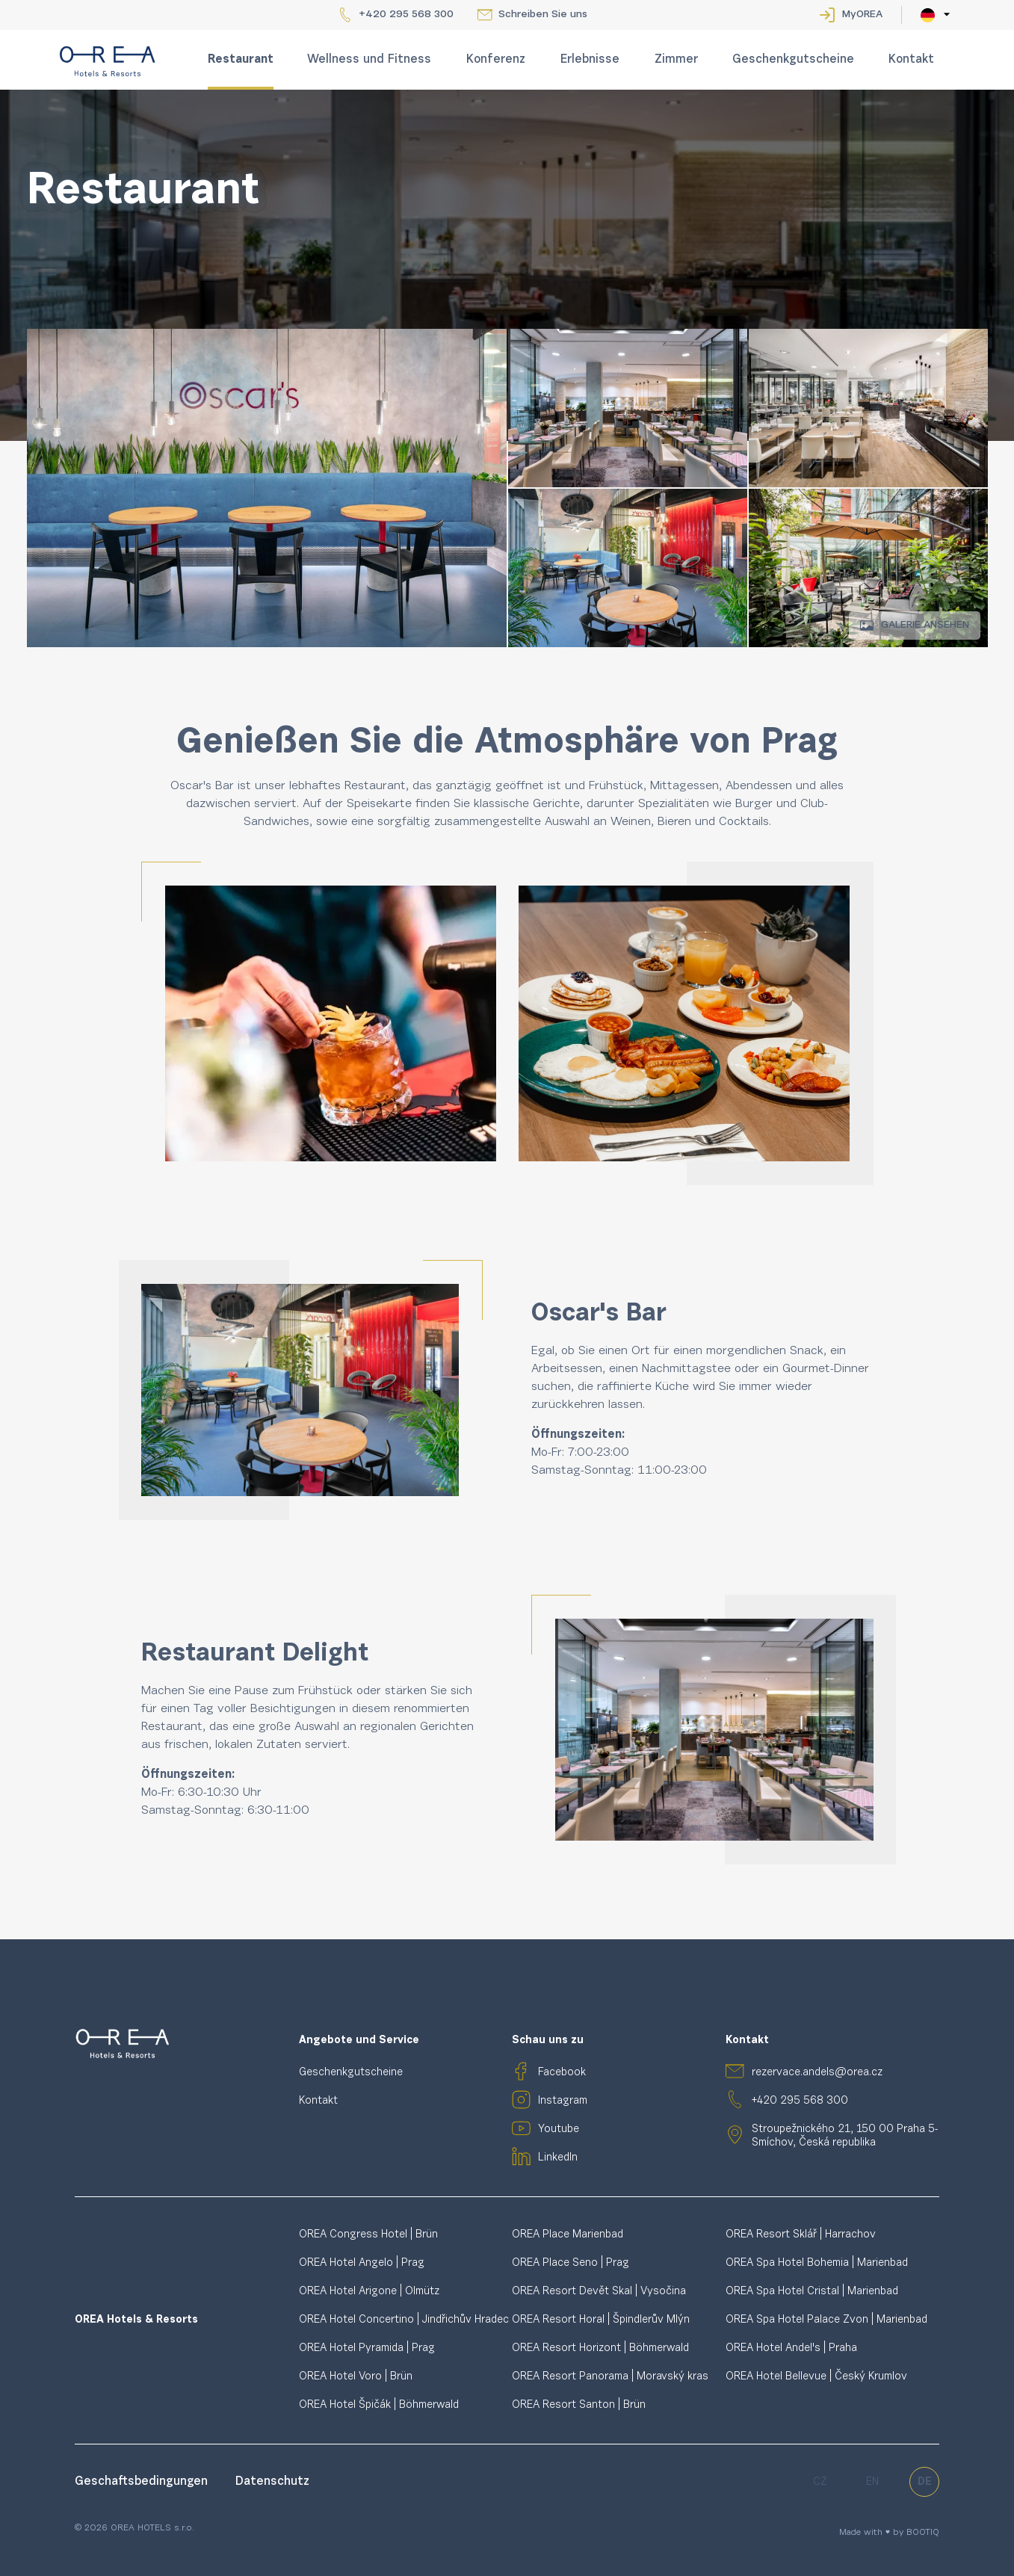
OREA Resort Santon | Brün (579, 2405)
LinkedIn (558, 2157)
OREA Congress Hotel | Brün (368, 2234)
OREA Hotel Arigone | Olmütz (369, 2291)
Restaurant (240, 60)
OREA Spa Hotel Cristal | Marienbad (812, 2291)
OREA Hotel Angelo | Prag (361, 2263)
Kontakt (911, 60)
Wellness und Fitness (369, 60)
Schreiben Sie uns (542, 15)
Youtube (558, 2129)
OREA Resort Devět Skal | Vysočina (599, 2291)
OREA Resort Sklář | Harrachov (801, 2234)
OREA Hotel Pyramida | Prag (367, 2348)
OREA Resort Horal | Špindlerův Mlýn (601, 2320)
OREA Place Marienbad (567, 2234)
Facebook (562, 2072)
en (872, 2482)
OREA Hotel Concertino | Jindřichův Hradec (404, 2320)
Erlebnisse (589, 60)
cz (820, 2482)
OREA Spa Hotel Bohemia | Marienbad (817, 2263)
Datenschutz (272, 2482)
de (925, 2482)
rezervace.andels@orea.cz (817, 2072)
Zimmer (676, 60)
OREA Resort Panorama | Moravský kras (610, 2376)
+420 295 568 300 (406, 15)
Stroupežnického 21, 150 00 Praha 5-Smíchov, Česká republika (845, 2136)
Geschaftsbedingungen (143, 2482)
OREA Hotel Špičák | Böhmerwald (379, 2405)
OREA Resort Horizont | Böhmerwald (600, 2348)
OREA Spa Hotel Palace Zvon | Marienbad (826, 2320)
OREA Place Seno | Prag (570, 2263)
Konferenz (495, 60)
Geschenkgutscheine (793, 60)
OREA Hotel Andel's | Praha (791, 2348)
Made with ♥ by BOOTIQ (889, 2532)
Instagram (562, 2101)
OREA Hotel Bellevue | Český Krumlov (816, 2376)
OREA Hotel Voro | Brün (355, 2376)
